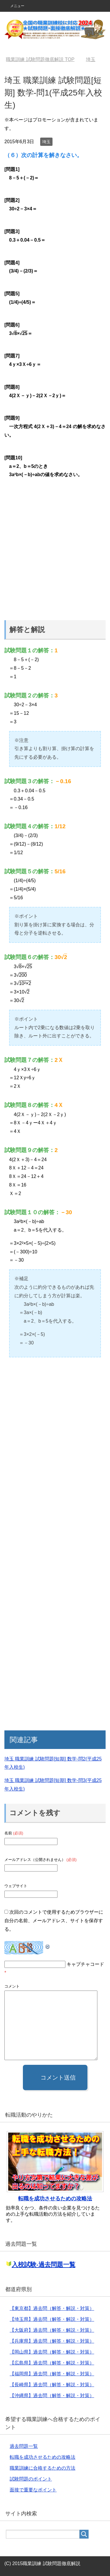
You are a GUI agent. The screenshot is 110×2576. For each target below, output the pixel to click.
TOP (40, 59)
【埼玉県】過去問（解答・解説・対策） (52, 2319)
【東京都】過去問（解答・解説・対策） (52, 2308)
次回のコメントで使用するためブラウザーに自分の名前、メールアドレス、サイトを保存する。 (53, 1921)
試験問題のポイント (31, 2478)
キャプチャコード (85, 1964)
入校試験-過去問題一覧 (43, 2264)
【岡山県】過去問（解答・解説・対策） (52, 2351)
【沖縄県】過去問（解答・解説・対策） (52, 2395)
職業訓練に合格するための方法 (42, 2468)
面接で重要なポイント (33, 2489)
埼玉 (46, 141)
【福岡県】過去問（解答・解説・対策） (52, 2373)
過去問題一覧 (24, 2446)
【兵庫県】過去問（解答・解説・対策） (52, 2341)
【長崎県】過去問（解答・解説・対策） (52, 2384)
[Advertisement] (55, 550)
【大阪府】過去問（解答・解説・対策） (52, 2330)
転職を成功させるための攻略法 (55, 2199)
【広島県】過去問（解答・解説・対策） (52, 2362)
